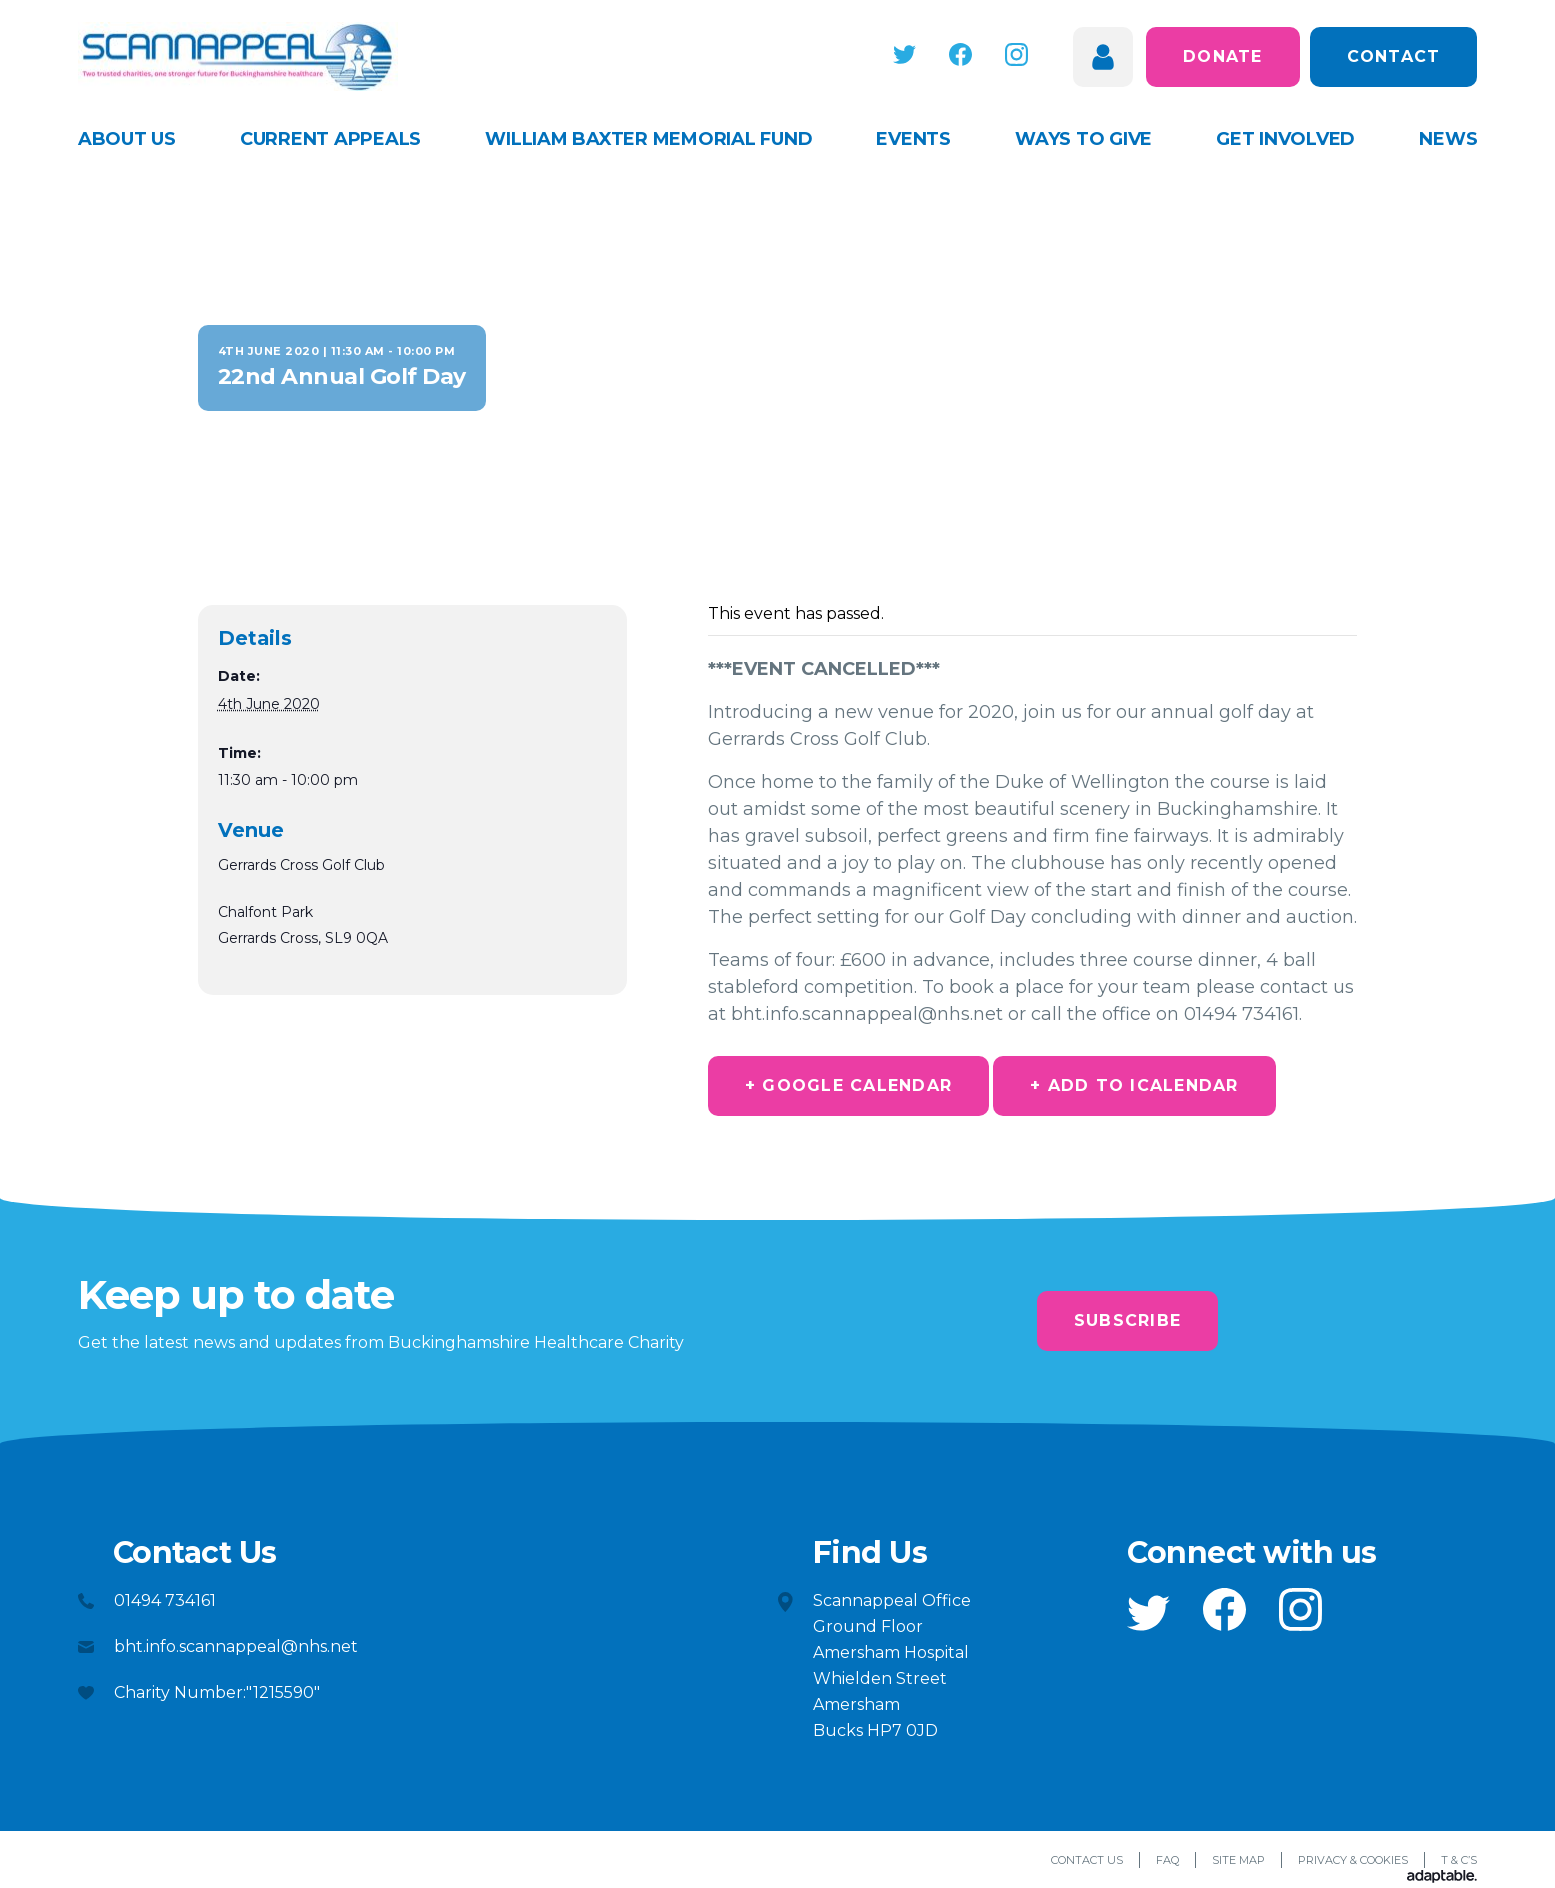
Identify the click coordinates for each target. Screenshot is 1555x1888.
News (1448, 139)
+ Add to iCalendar (1134, 1085)
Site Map (1238, 1860)
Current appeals (330, 139)
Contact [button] (1394, 56)
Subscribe (1127, 1320)
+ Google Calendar (848, 1085)
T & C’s (1459, 1860)
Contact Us (1087, 1860)
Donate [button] (1223, 56)
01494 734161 (165, 1600)
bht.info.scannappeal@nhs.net (236, 1646)
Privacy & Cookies (1353, 1860)
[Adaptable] (1442, 1877)
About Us (127, 139)
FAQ (1167, 1860)
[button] (907, 54)
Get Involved (1285, 139)
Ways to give (1083, 139)
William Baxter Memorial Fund (648, 139)
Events (913, 139)
